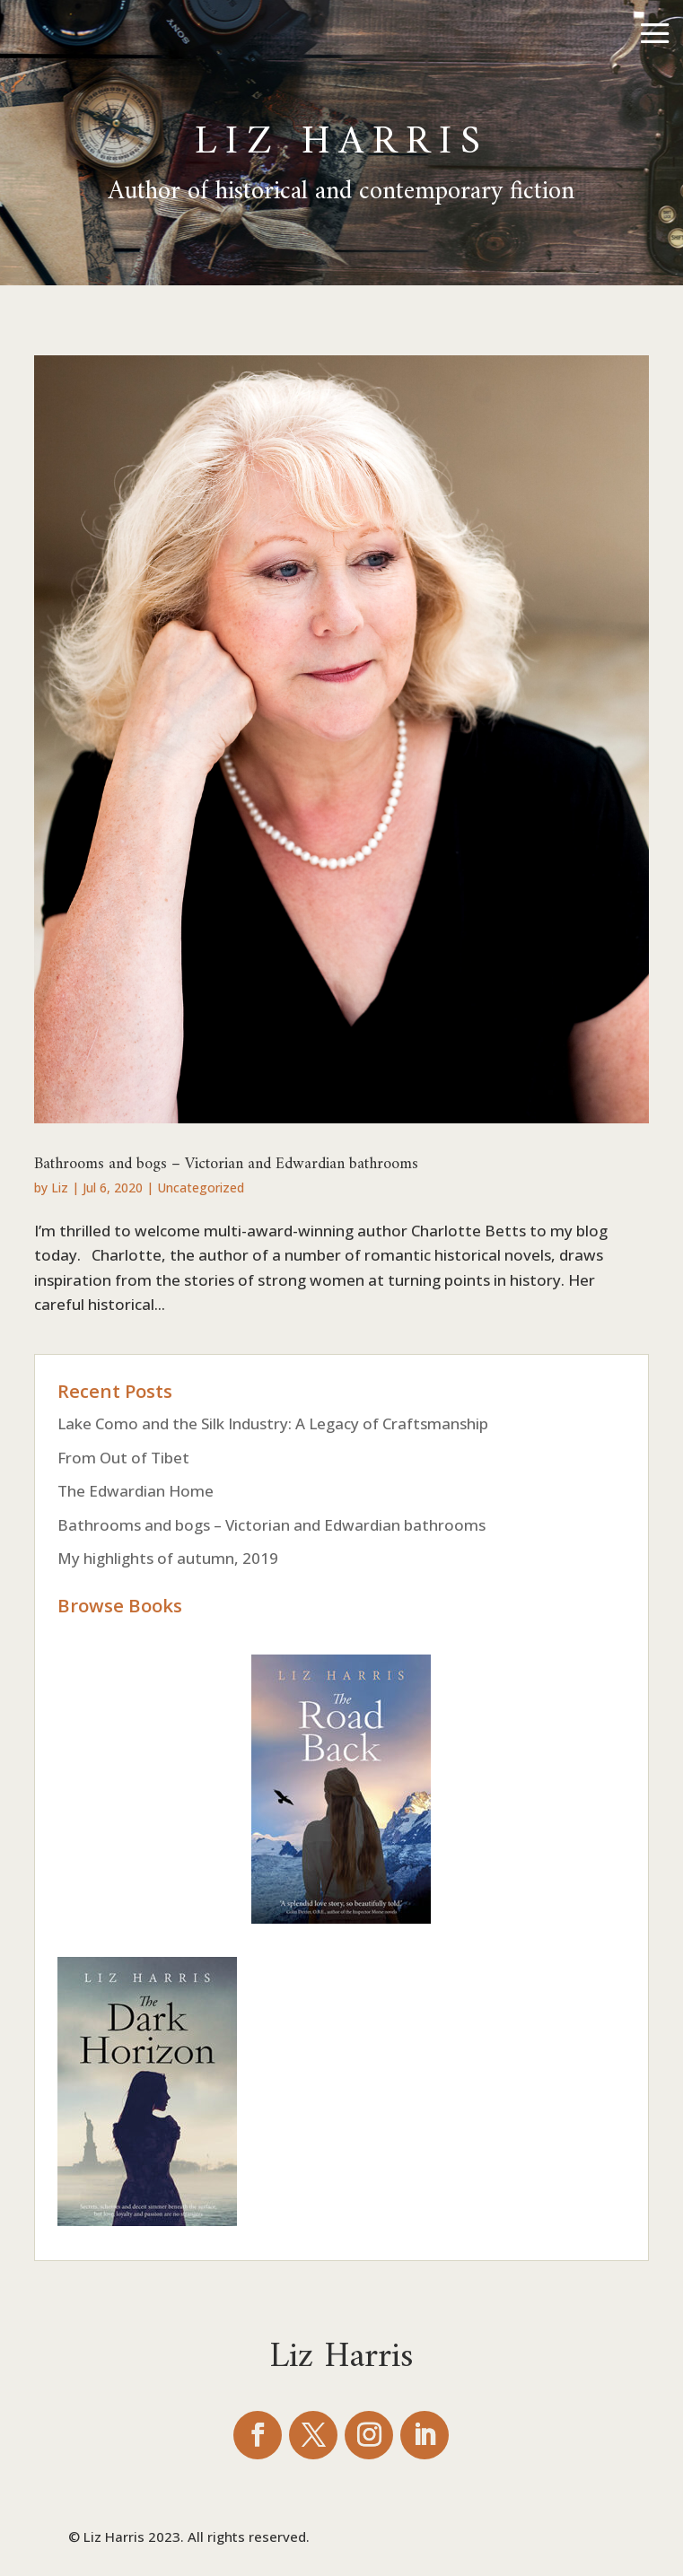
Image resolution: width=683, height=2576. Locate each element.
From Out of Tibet (123, 1457)
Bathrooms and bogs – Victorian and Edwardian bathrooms (226, 1158)
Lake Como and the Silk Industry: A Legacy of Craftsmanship (272, 1423)
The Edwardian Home (135, 1490)
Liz (59, 1187)
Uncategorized (200, 1187)
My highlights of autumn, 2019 (167, 1558)
